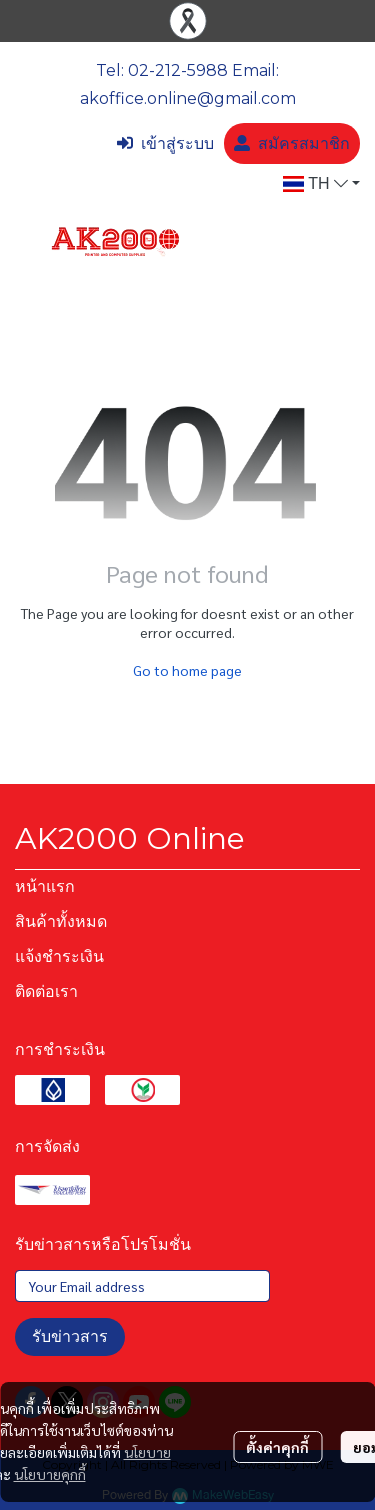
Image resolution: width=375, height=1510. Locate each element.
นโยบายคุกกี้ (50, 1474)
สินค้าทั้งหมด (61, 921)
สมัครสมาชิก (292, 143)
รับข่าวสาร (70, 1336)
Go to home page (187, 670)
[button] (321, 184)
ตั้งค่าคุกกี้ (277, 1447)
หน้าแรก (45, 886)
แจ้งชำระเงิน (59, 956)
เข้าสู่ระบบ (165, 143)
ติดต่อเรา (46, 991)
